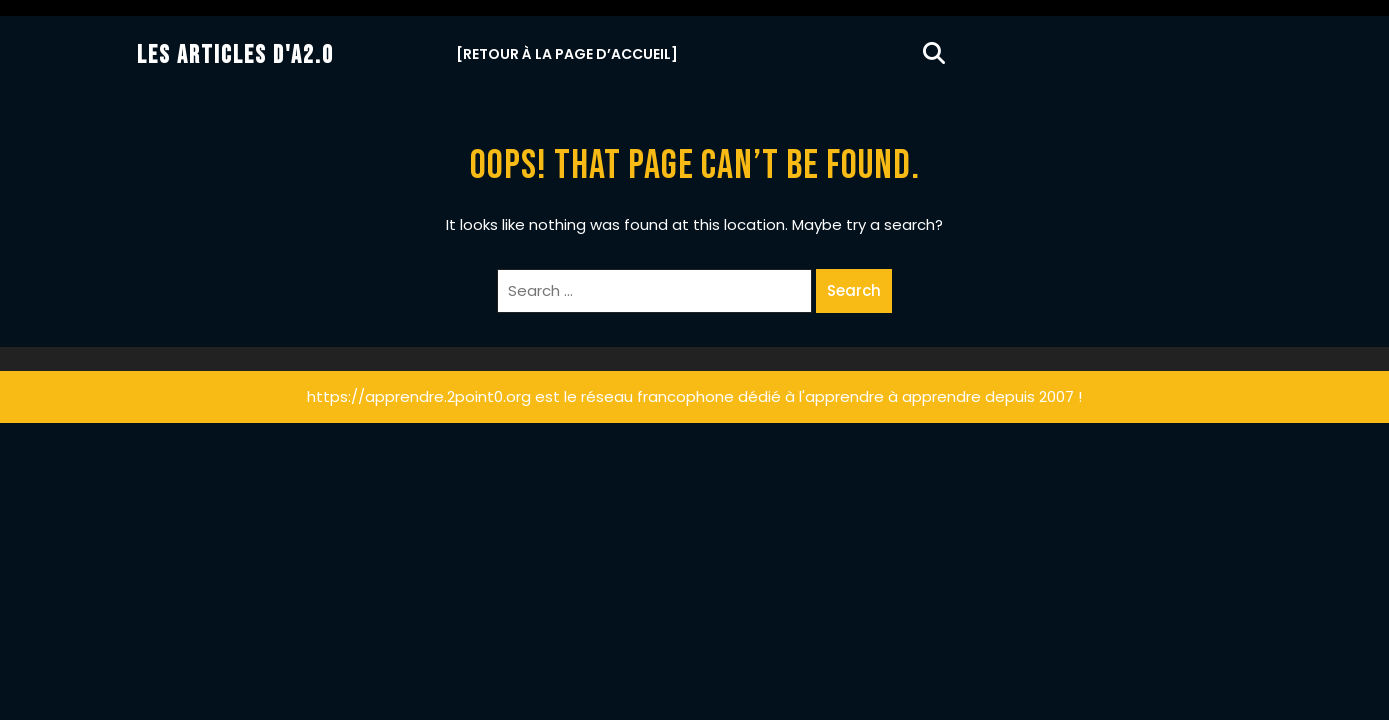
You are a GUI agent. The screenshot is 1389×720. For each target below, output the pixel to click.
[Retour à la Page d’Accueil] (567, 54)
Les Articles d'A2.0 (235, 55)
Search (854, 290)
